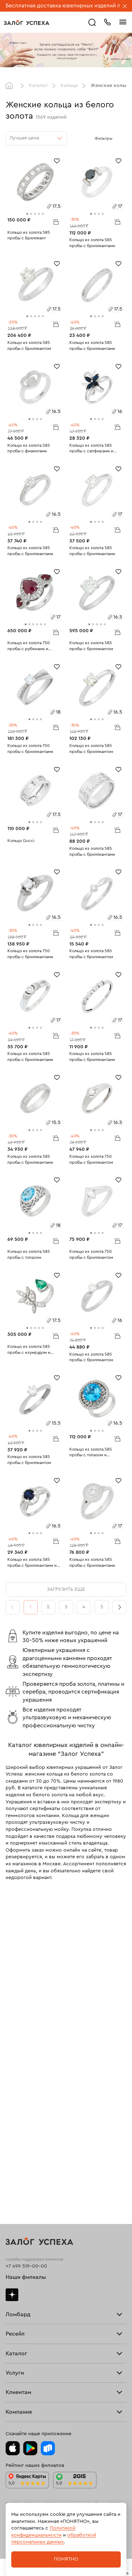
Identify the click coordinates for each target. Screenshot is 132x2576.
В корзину (55, 221)
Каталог (38, 85)
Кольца (69, 85)
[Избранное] (56, 160)
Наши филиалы (26, 2277)
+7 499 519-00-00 (26, 2266)
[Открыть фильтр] (119, 138)
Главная (11, 85)
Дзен (12, 2294)
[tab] (27, 214)
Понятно (66, 2559)
